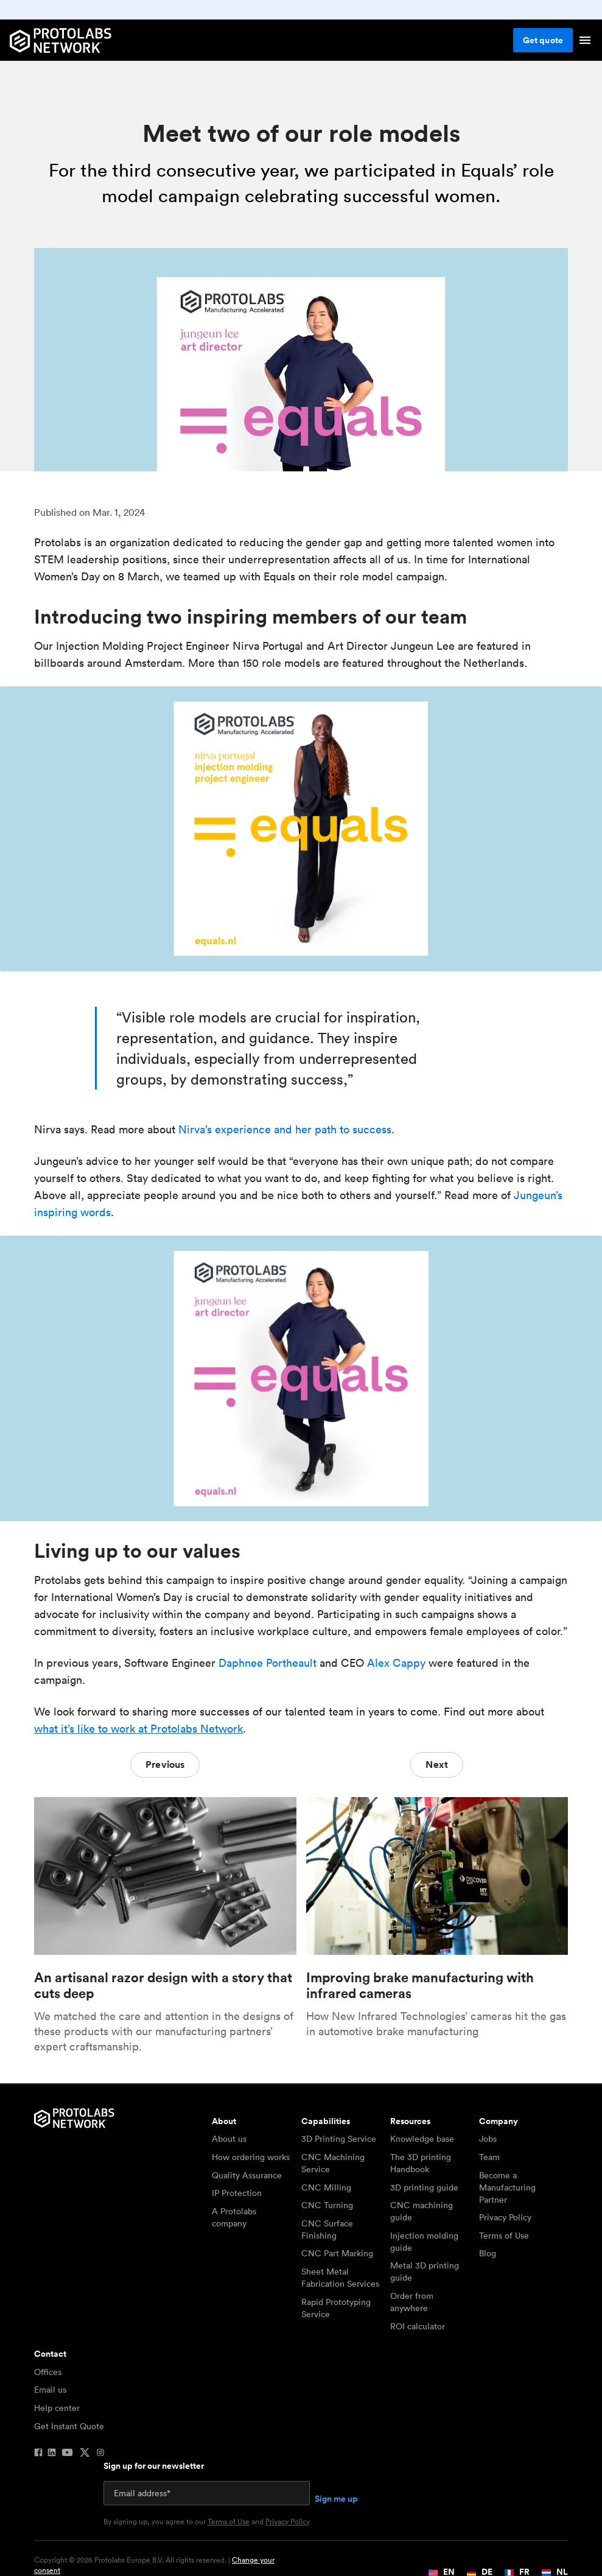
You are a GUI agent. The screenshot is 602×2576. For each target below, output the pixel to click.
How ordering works (251, 2157)
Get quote (543, 40)
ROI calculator (417, 2326)
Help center (57, 2407)
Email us (50, 2389)
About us (229, 2138)
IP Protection (237, 2192)
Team (489, 2157)
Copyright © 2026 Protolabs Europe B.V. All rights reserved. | (154, 2565)
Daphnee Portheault (268, 1663)
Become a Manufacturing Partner (507, 2187)
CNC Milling (326, 2187)
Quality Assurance (247, 2175)
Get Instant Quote (69, 2426)
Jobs (488, 2138)
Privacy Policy (505, 2217)
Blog (487, 2253)
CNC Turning (327, 2205)
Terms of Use (504, 2235)
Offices (47, 2372)
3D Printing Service (338, 2138)
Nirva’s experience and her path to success (284, 1129)
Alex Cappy (396, 1663)
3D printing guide (424, 2187)
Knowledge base (422, 2138)
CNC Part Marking (337, 2253)
